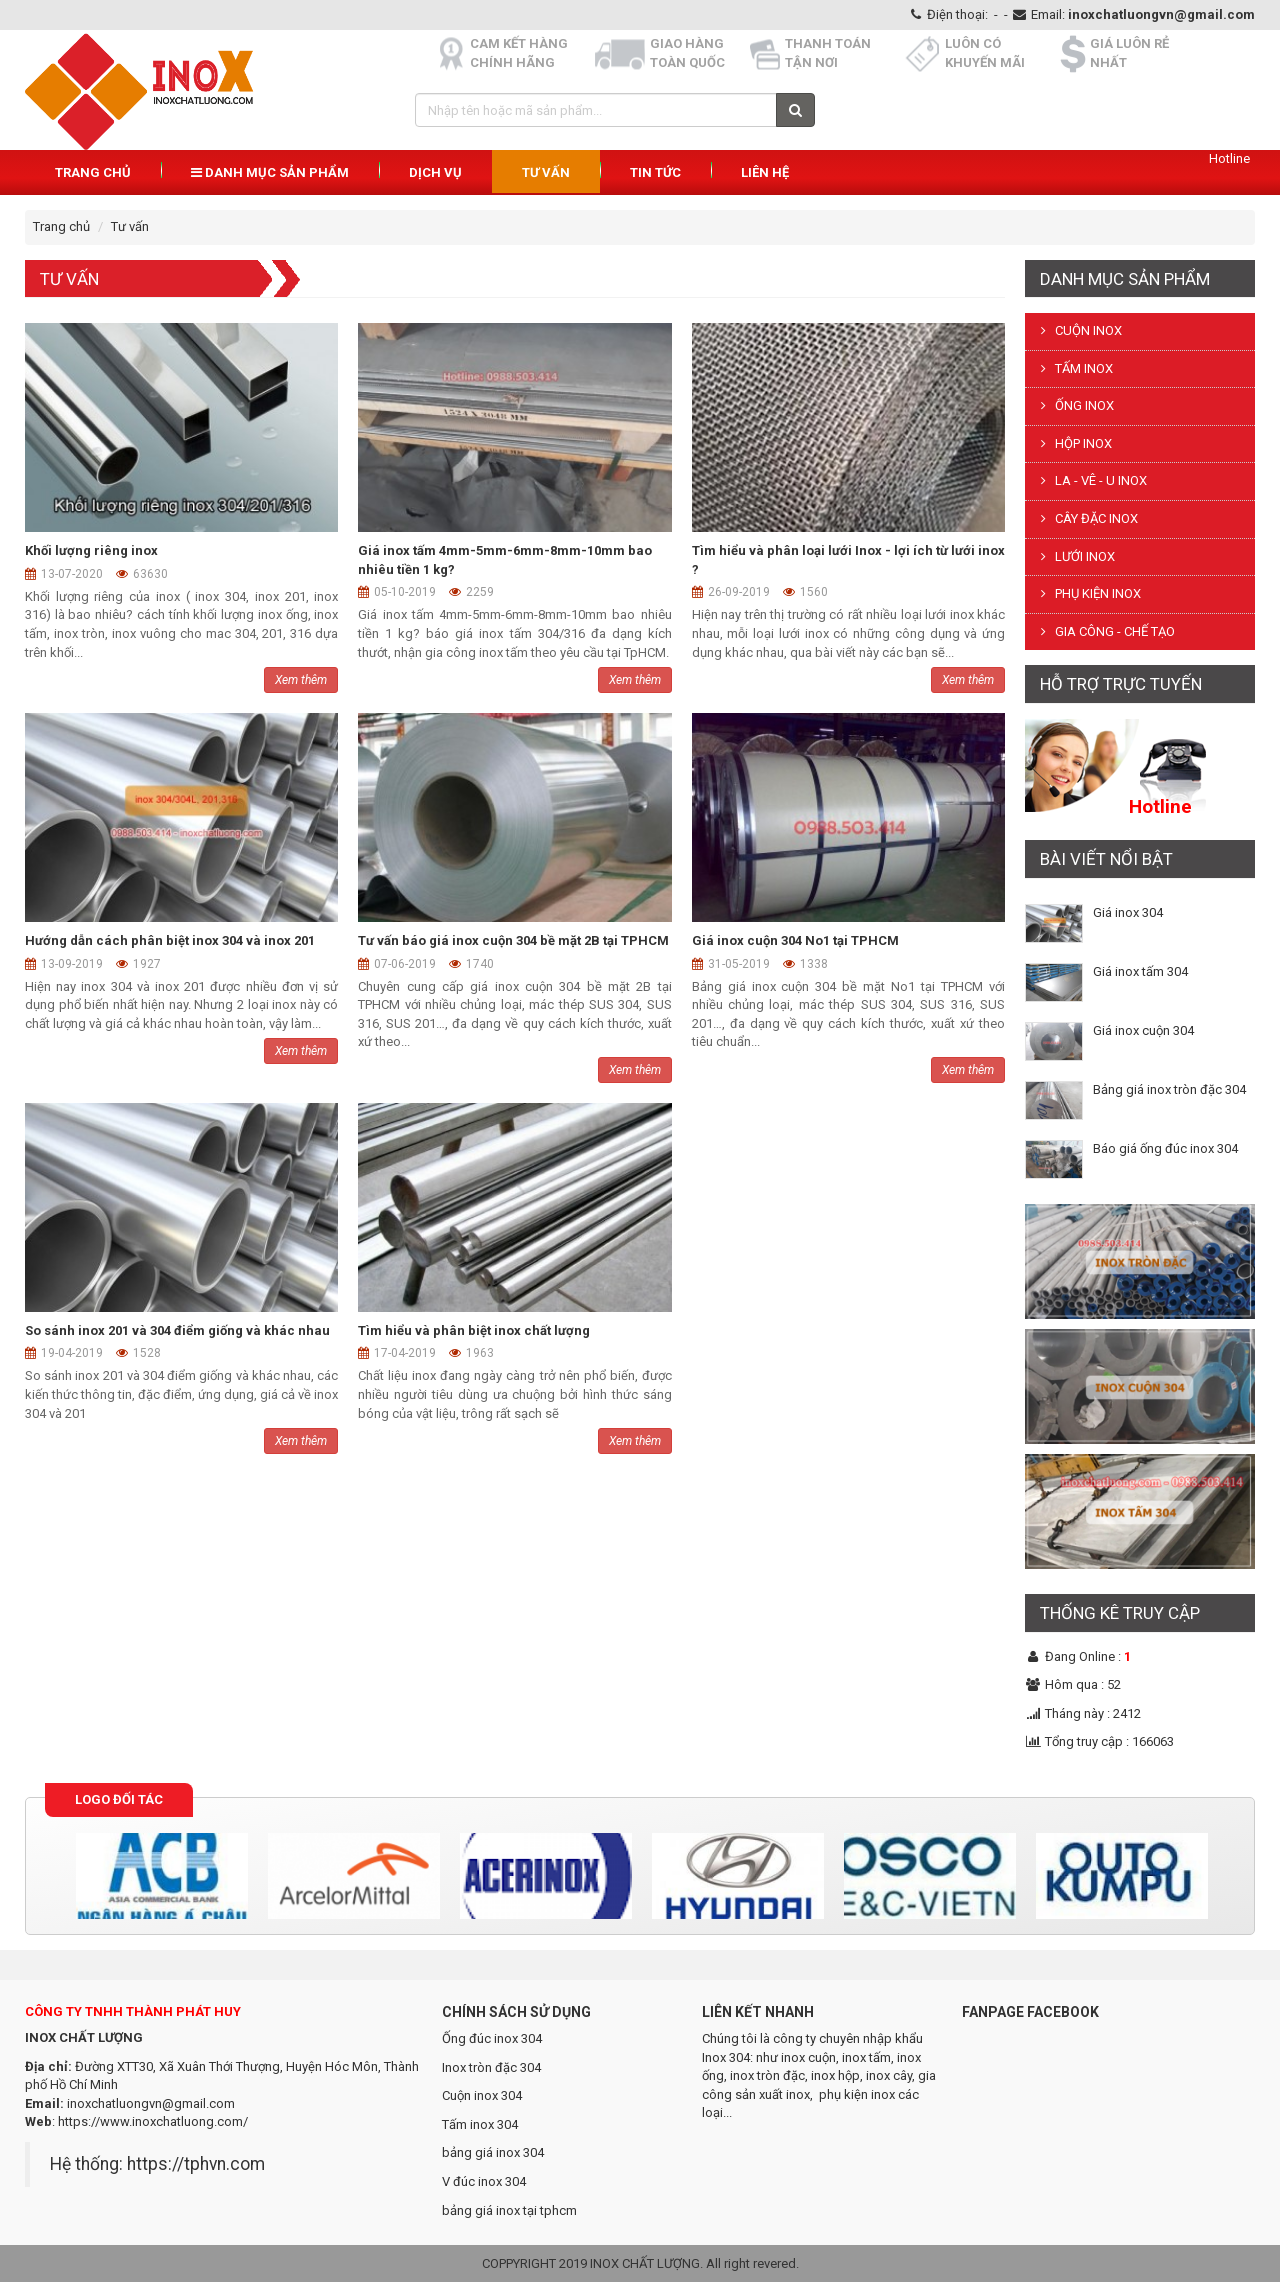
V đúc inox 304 (484, 2181)
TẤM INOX (1074, 368)
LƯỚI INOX (1075, 556)
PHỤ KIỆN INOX (1088, 593)
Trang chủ (93, 172)
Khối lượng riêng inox (91, 550)
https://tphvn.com (196, 2164)
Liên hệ (765, 172)
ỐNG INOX (1074, 405)
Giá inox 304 (1128, 912)
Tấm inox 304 (480, 2124)
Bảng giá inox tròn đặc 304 (1169, 1089)
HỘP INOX (1073, 443)
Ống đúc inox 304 (492, 2038)
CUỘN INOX (1078, 330)
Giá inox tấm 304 (1140, 971)
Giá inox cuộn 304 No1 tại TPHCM (795, 940)
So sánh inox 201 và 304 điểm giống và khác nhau (177, 1330)
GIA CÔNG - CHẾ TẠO (1105, 631)
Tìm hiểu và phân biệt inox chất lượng (474, 1330)
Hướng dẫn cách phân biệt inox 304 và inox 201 (170, 940)
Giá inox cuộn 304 (1143, 1030)
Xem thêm (301, 680)
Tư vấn (546, 172)
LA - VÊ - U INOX (1091, 480)
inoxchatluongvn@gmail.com (1161, 14)
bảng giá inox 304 (493, 2152)
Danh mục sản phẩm (270, 172)
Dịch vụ (435, 172)
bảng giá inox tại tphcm (509, 2210)
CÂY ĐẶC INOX (1086, 518)
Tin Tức (655, 172)
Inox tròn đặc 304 (491, 2067)
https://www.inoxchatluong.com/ (153, 2121)
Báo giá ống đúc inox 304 (1165, 1148)
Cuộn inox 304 (482, 2095)
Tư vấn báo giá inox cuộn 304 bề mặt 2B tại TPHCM (513, 940)
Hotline (1229, 158)
